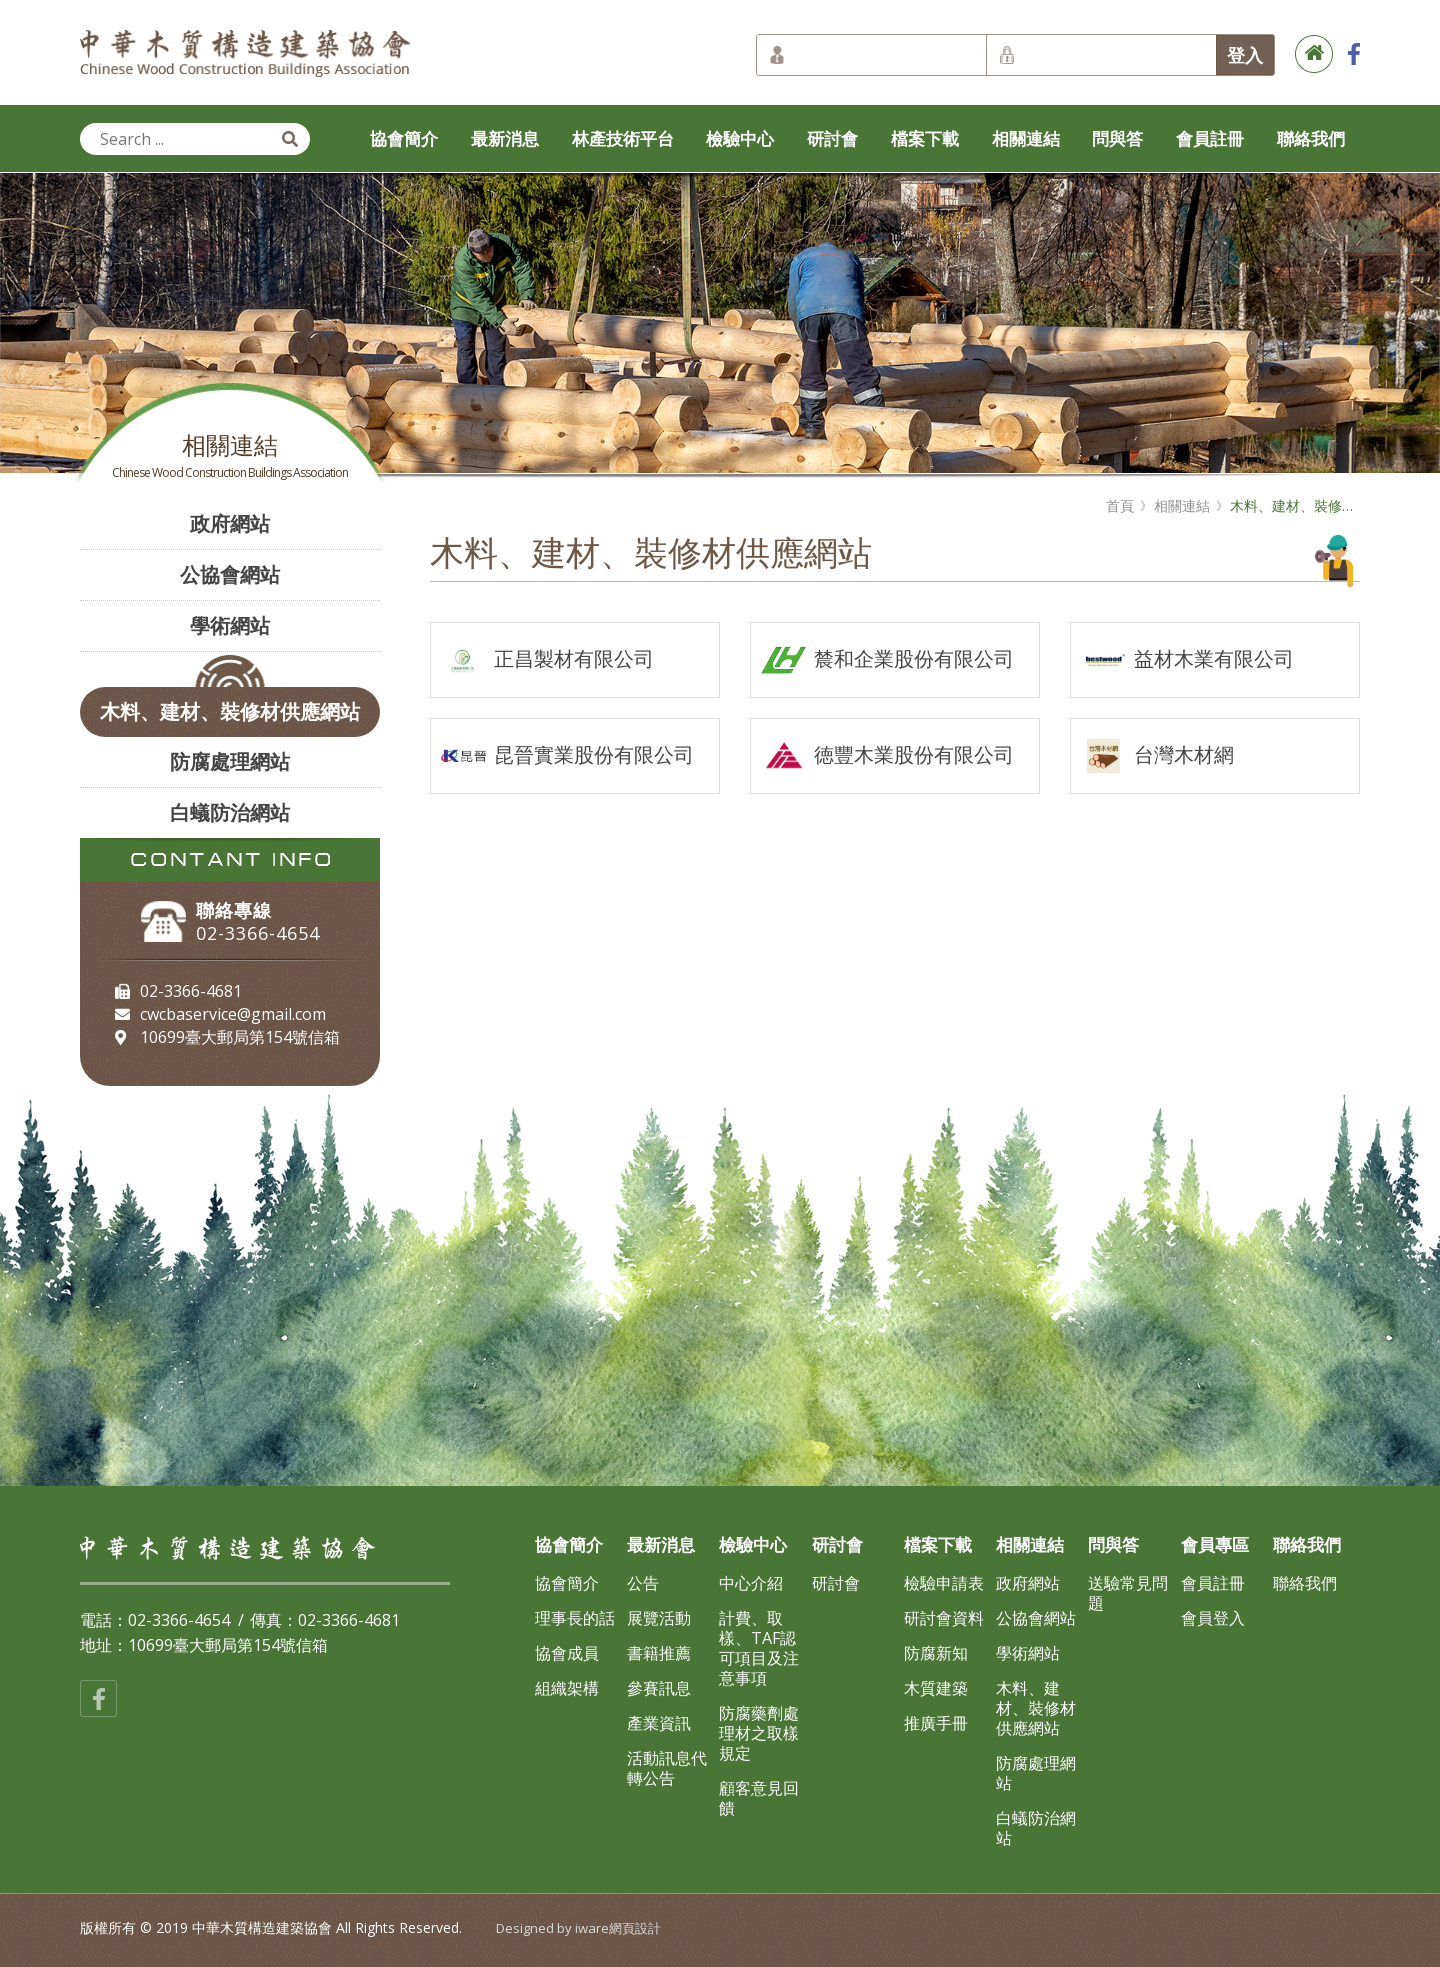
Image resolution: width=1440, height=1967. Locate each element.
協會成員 (567, 1653)
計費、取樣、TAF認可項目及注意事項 (759, 1648)
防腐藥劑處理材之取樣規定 (759, 1733)
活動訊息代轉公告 (667, 1768)
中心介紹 (751, 1583)
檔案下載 (925, 138)
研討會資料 (944, 1618)
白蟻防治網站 (230, 812)
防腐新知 (936, 1653)
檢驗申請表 (944, 1583)
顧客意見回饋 (759, 1798)
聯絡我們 (1311, 138)
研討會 (832, 138)
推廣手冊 (936, 1723)
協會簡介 (404, 138)
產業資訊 (659, 1723)
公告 (643, 1583)
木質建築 (936, 1688)
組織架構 (567, 1688)
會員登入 (1213, 1618)
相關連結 (1026, 138)
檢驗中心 (740, 138)
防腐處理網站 (230, 761)
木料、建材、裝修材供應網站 (230, 711)
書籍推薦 (659, 1653)
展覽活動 (659, 1618)
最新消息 (505, 138)
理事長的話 (575, 1618)
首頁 (1120, 506)
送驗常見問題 (1128, 1593)
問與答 (1117, 138)
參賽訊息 (659, 1688)
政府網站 (230, 523)
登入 (1245, 55)
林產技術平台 (623, 138)
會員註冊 (1210, 138)
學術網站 (230, 625)
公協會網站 (230, 574)
